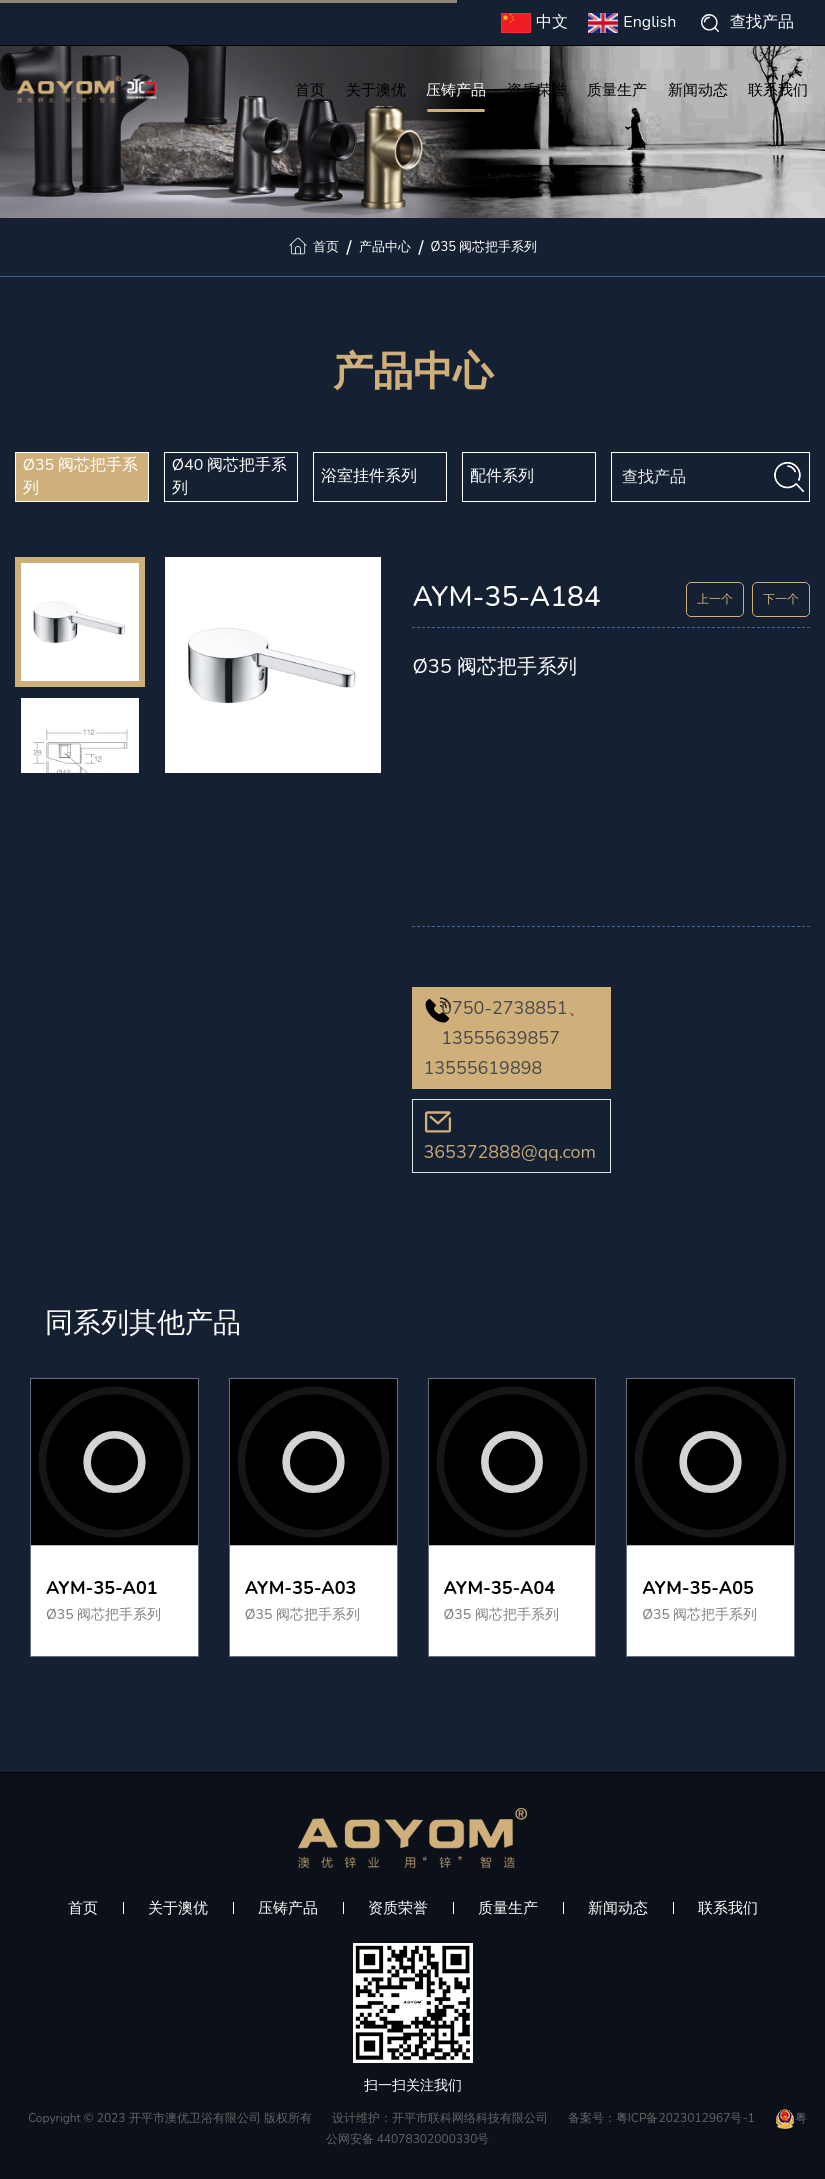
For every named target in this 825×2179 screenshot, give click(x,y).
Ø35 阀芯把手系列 (484, 247)
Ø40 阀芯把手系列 (230, 476)
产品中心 (385, 247)
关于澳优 (376, 92)
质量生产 (617, 92)
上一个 (715, 599)
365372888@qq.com (509, 1152)
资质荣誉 (537, 92)
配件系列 (502, 476)
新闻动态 (698, 92)
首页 (310, 92)
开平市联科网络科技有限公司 (470, 2118)
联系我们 (778, 92)
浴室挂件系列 (369, 476)
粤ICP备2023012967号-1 (685, 2118)
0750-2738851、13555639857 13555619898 (504, 1038)
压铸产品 (456, 92)
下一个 (781, 599)
